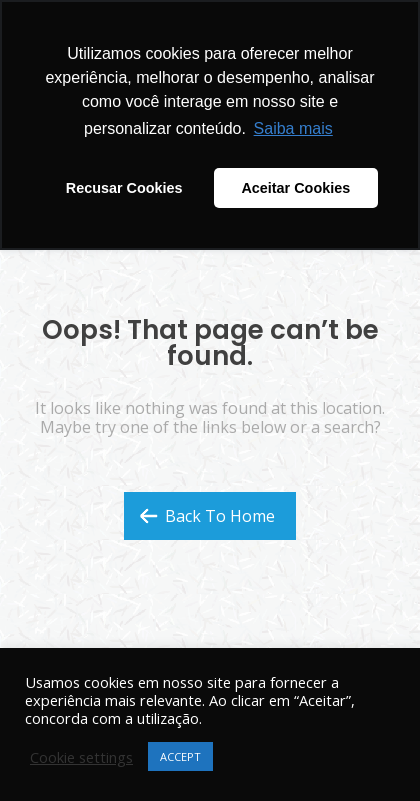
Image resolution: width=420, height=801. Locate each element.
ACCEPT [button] (180, 756)
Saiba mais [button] (293, 128)
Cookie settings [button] (81, 757)
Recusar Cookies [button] (124, 188)
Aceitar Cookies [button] (295, 188)
